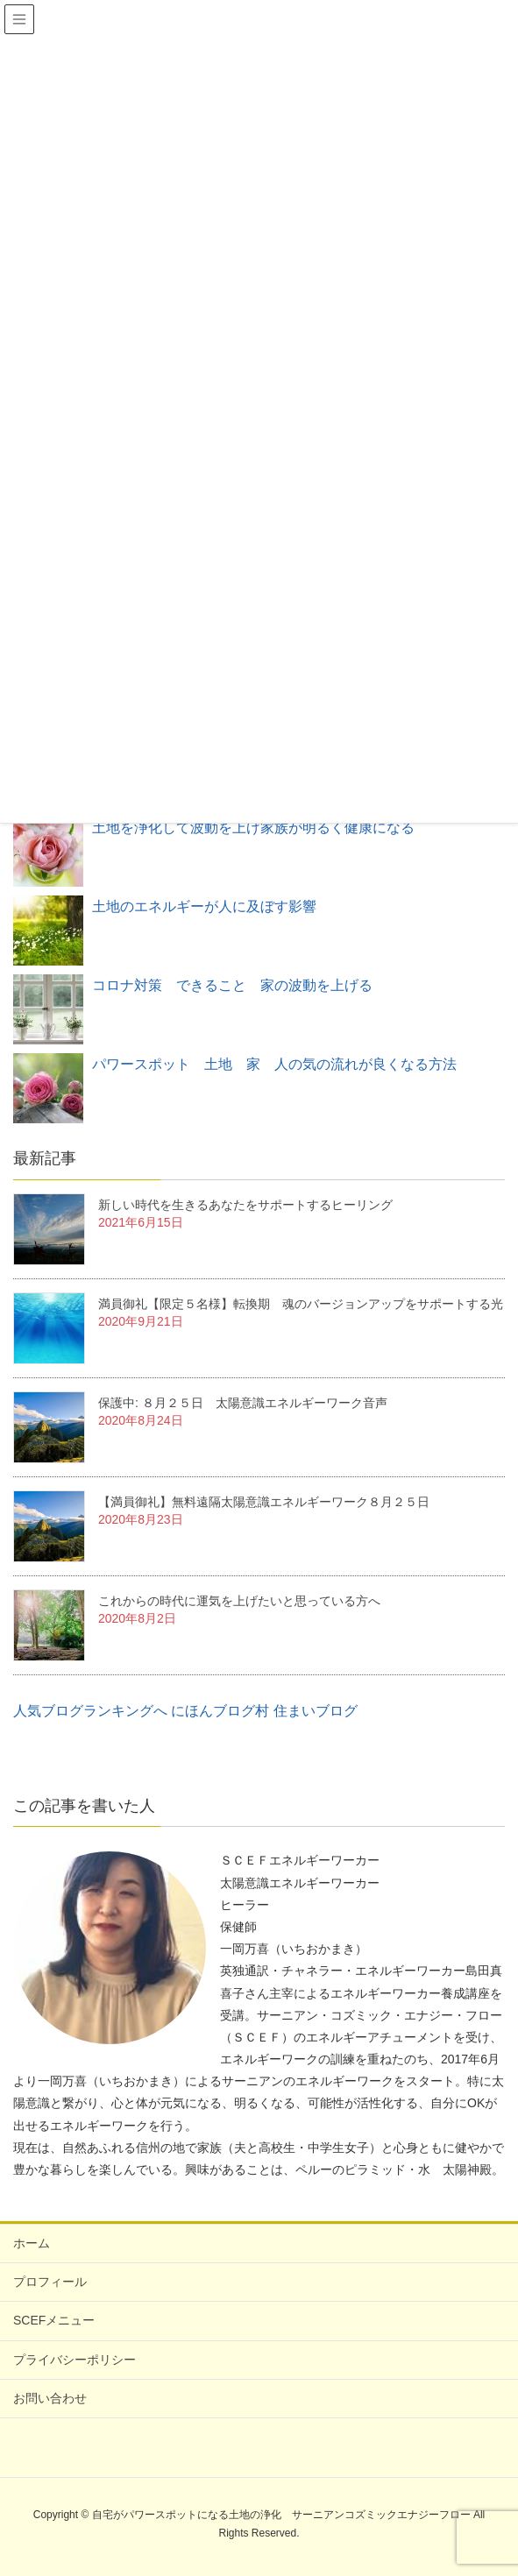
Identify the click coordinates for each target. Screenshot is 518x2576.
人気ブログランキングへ (90, 1710)
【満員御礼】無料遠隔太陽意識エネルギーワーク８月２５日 (263, 1502)
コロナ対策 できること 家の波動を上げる (232, 985)
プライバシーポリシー (74, 2360)
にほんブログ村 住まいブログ (264, 1710)
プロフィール (50, 2282)
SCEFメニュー (54, 2320)
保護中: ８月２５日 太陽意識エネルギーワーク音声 (242, 1403)
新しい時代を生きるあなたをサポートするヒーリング (245, 1205)
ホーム (31, 2243)
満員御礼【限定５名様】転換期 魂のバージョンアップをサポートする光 (300, 1304)
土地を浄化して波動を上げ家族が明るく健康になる (253, 827)
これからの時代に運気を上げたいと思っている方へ (239, 1601)
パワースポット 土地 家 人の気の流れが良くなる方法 (274, 1064)
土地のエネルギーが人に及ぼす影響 (204, 906)
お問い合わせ (50, 2398)
